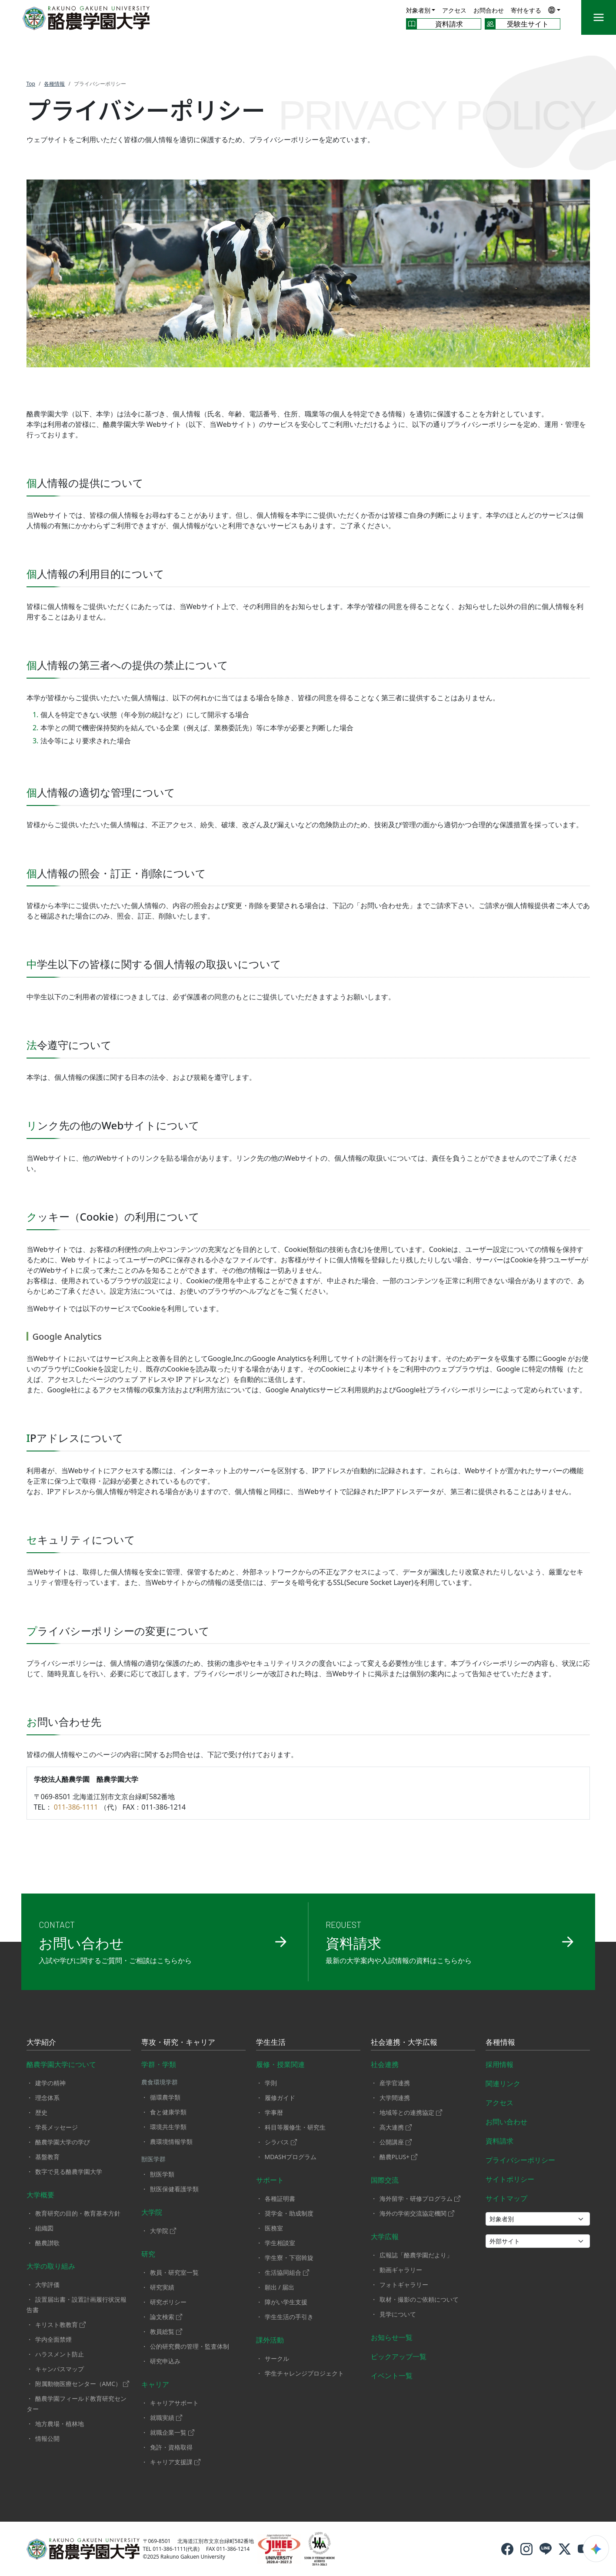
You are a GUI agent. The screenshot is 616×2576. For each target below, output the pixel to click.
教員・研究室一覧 (174, 2272)
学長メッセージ (56, 2127)
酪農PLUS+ (399, 2157)
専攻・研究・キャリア (178, 2042)
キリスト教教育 (60, 2324)
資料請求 (499, 2141)
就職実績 (166, 2417)
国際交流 (385, 2180)
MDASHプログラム (291, 2157)
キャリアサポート (174, 2403)
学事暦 (274, 2112)
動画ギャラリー (401, 2270)
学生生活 (271, 2042)
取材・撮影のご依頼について (419, 2299)
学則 (271, 2083)
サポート (270, 2180)
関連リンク (503, 2083)
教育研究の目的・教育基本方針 (77, 2213)
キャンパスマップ (59, 2369)
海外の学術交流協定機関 (417, 2213)
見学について (398, 2314)
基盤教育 (47, 2157)
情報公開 (47, 2438)
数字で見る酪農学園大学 (68, 2171)
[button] (554, 10)
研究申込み (165, 2361)
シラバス (281, 2142)
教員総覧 (166, 2331)
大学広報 (385, 2236)
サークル (277, 2358)
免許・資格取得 (171, 2447)
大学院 (151, 2212)
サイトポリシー (510, 2179)
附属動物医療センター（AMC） (82, 2384)
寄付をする (526, 10)
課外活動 (270, 2340)
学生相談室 (280, 2243)
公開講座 (396, 2142)
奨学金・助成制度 (289, 2213)
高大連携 (396, 2127)
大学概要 (40, 2195)
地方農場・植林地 (59, 2424)
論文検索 (166, 2317)
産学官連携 (395, 2083)
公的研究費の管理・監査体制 (189, 2346)
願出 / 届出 (280, 2287)
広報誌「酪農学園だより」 (416, 2255)
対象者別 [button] (418, 10)
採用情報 (499, 2064)
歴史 (41, 2112)
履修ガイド (280, 2097)
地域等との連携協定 (411, 2112)
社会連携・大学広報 (404, 2042)
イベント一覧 (392, 2375)
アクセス (454, 10)
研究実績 (162, 2287)
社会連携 (385, 2064)
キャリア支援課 (175, 2462)
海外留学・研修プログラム (420, 2198)
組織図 (44, 2228)
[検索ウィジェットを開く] (596, 2549)
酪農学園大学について (61, 2064)
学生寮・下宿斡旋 (289, 2257)
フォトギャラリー (404, 2284)
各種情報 (500, 2042)
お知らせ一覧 (392, 2337)
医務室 (274, 2228)
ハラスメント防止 (59, 2354)
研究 (148, 2254)
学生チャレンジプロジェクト (304, 2373)
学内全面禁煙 (53, 2339)
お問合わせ (488, 10)
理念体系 (47, 2097)
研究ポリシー (168, 2302)
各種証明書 (280, 2198)
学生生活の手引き (289, 2317)
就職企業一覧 (172, 2432)
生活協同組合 (287, 2272)
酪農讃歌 (47, 2243)
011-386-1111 (76, 1807)
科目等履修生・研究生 (295, 2127)
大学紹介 (41, 2042)
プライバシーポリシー (520, 2160)
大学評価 (47, 2284)
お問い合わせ (506, 2122)
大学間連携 (395, 2097)
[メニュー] (598, 17)
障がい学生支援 (286, 2302)
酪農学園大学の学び (62, 2142)
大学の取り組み (51, 2266)
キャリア (155, 2384)
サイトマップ (506, 2198)
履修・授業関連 (280, 2064)
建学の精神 (50, 2083)
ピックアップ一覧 (398, 2356)
